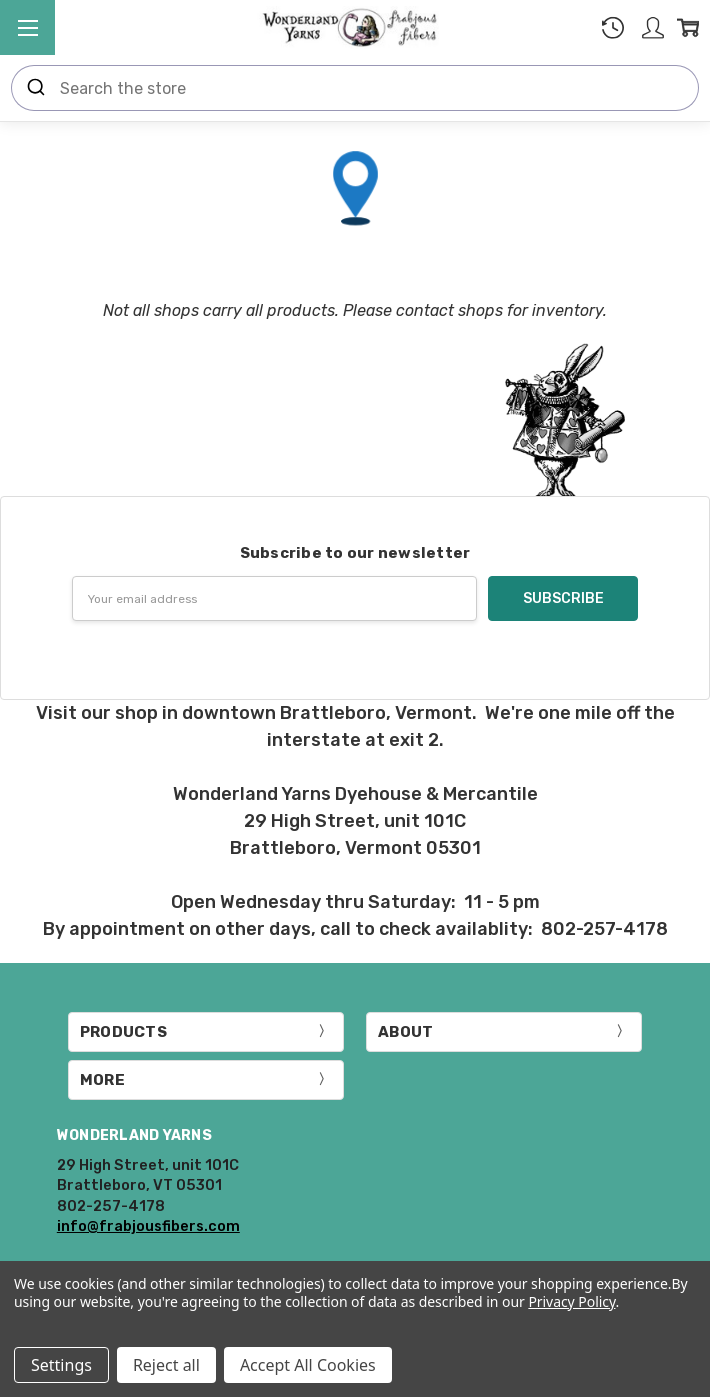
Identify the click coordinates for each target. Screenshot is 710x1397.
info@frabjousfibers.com (148, 1226)
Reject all (166, 1365)
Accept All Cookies (308, 1365)
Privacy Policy (571, 1301)
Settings (61, 1365)
